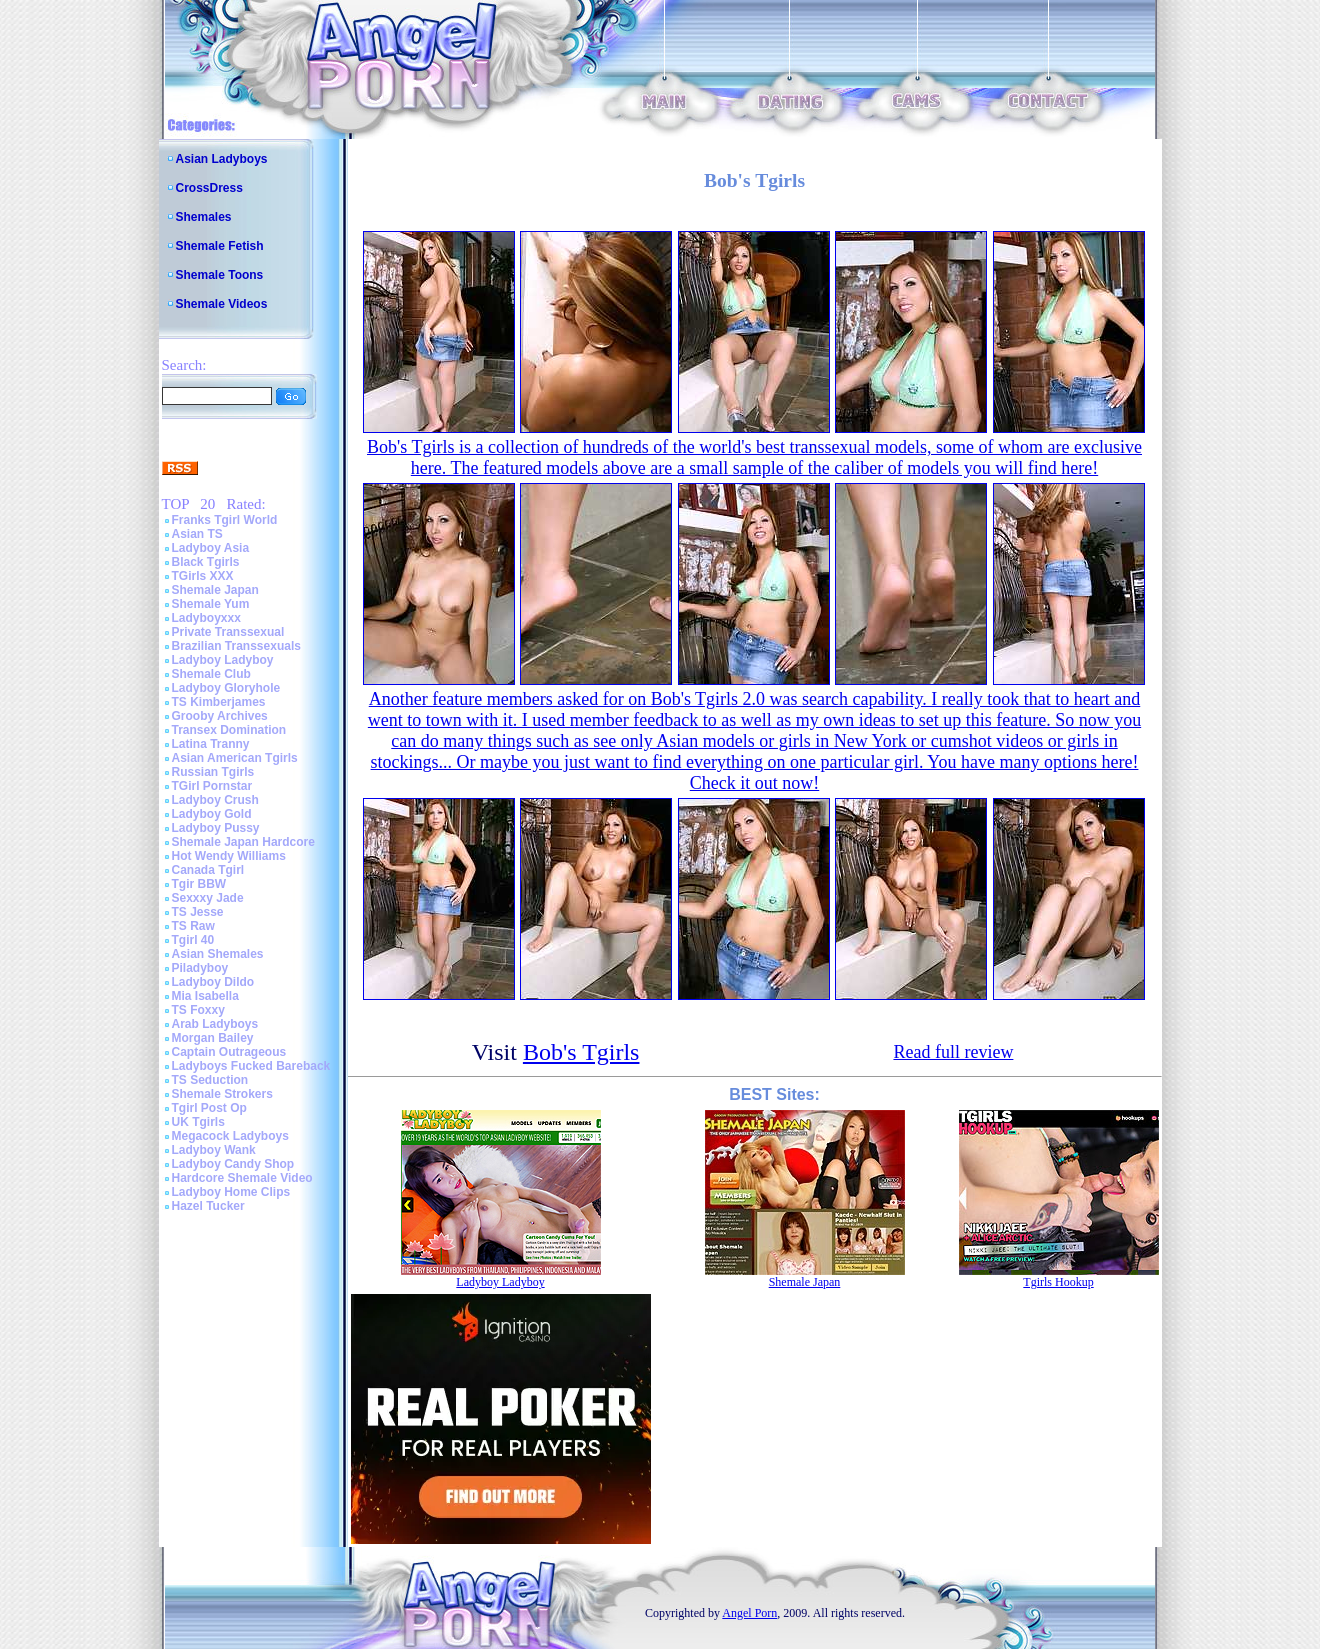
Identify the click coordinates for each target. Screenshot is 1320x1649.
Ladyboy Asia (211, 548)
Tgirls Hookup (1058, 1282)
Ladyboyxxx (206, 618)
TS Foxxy (198, 1010)
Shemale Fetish (220, 246)
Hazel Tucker (208, 1206)
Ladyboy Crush (215, 800)
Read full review (953, 1052)
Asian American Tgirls (235, 758)
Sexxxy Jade (208, 898)
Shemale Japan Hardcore (243, 842)
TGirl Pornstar (212, 786)
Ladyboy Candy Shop (233, 1164)
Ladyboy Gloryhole (226, 688)
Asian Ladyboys (222, 159)
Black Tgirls (206, 562)
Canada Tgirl (208, 870)
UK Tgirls (198, 1122)
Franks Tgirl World (225, 520)
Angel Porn (749, 1613)
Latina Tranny (211, 744)
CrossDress (209, 188)
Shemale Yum (211, 604)
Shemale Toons (220, 275)
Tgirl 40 (193, 940)
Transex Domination (229, 730)
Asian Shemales (218, 954)
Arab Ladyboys (215, 1024)
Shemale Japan (215, 590)
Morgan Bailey (213, 1038)
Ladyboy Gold (212, 814)
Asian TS (197, 534)
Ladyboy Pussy (216, 828)
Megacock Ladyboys (230, 1136)
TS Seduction (210, 1080)
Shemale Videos (222, 304)
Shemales (204, 217)
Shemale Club (211, 674)
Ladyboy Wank (214, 1150)
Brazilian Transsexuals (236, 646)
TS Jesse (198, 912)
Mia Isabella (205, 996)
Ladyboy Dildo (213, 982)
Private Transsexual (228, 632)
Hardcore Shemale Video (242, 1178)
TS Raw (193, 926)
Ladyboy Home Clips (231, 1192)
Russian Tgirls (213, 772)
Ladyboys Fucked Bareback (251, 1066)
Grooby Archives (220, 716)
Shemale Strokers (222, 1094)
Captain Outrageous (229, 1052)
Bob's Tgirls (581, 1052)
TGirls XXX (203, 576)
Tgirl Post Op (209, 1108)
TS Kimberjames (219, 702)
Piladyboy (200, 968)
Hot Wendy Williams (229, 856)
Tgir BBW (199, 884)
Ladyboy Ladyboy (223, 660)
